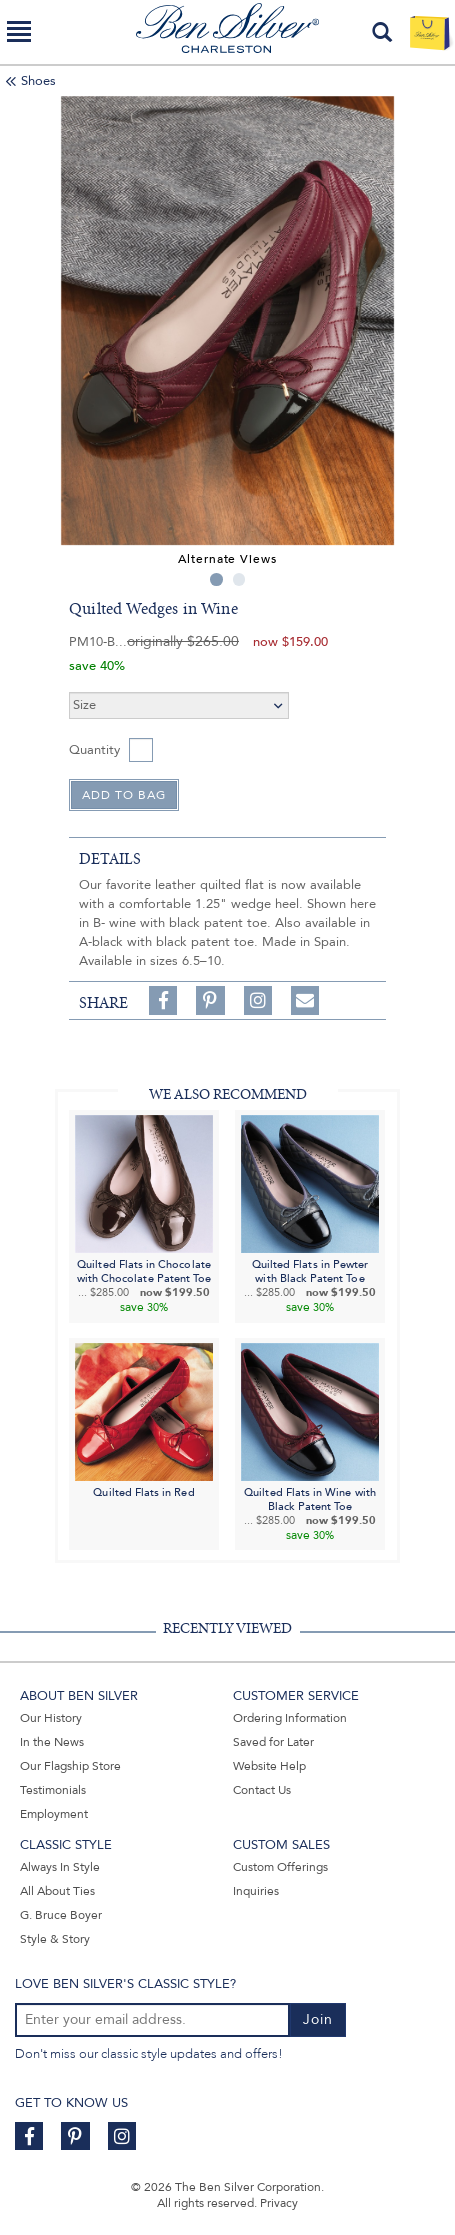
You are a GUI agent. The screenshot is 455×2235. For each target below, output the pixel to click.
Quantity (94, 750)
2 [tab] (239, 579)
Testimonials (53, 1790)
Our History (51, 1718)
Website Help (269, 1766)
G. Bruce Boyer (61, 1915)
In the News (52, 1742)
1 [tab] (216, 579)
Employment (54, 1814)
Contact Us (262, 1790)
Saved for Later (273, 1742)
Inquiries (256, 1891)
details (110, 859)
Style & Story (55, 1939)
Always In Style (60, 1867)
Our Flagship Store (70, 1766)
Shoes (38, 81)
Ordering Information (290, 1718)
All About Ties (57, 1891)
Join (318, 2019)
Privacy (279, 2203)
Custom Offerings (280, 1867)
